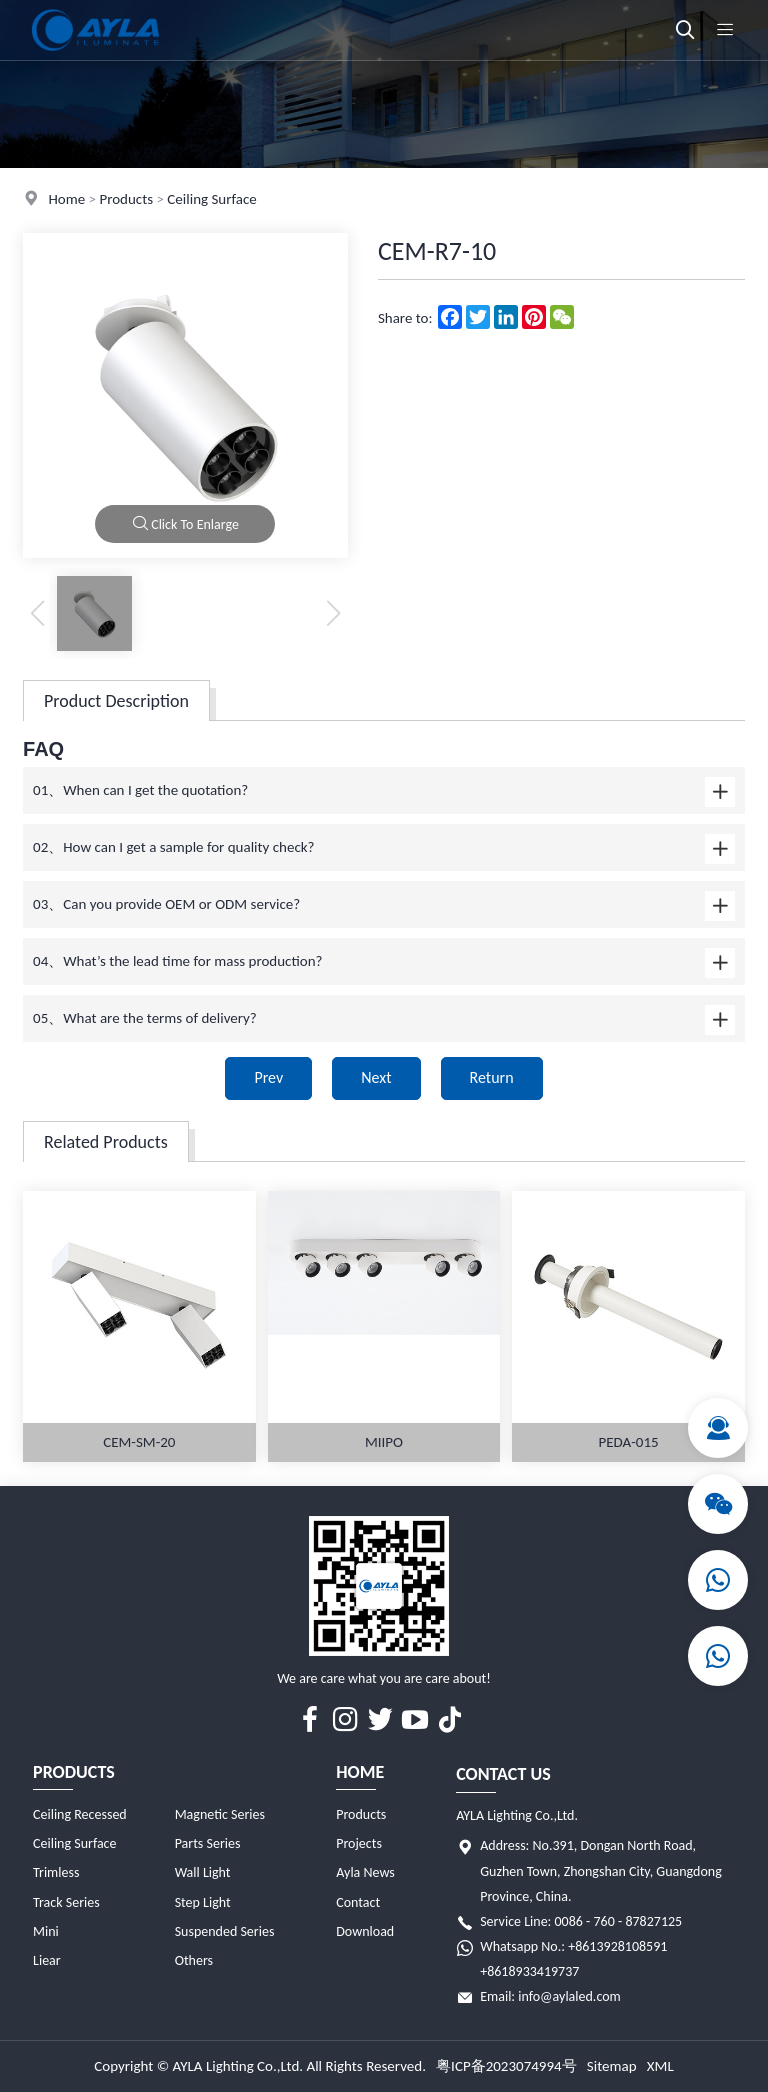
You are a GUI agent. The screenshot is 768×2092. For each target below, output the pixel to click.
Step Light (203, 1902)
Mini (46, 1931)
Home (66, 199)
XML (660, 2066)
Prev (268, 1077)
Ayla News (365, 1872)
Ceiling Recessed (80, 1814)
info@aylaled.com (569, 1996)
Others (194, 1960)
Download (365, 1931)
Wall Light (203, 1872)
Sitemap (612, 2066)
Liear (47, 1960)
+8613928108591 (617, 1946)
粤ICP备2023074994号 (506, 2066)
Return (492, 1077)
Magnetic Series (220, 1814)
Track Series (66, 1902)
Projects (359, 1843)
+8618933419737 (529, 1971)
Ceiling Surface (211, 199)
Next (376, 1077)
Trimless (56, 1872)
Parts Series (208, 1843)
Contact (358, 1902)
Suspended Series (225, 1931)
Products (126, 199)
